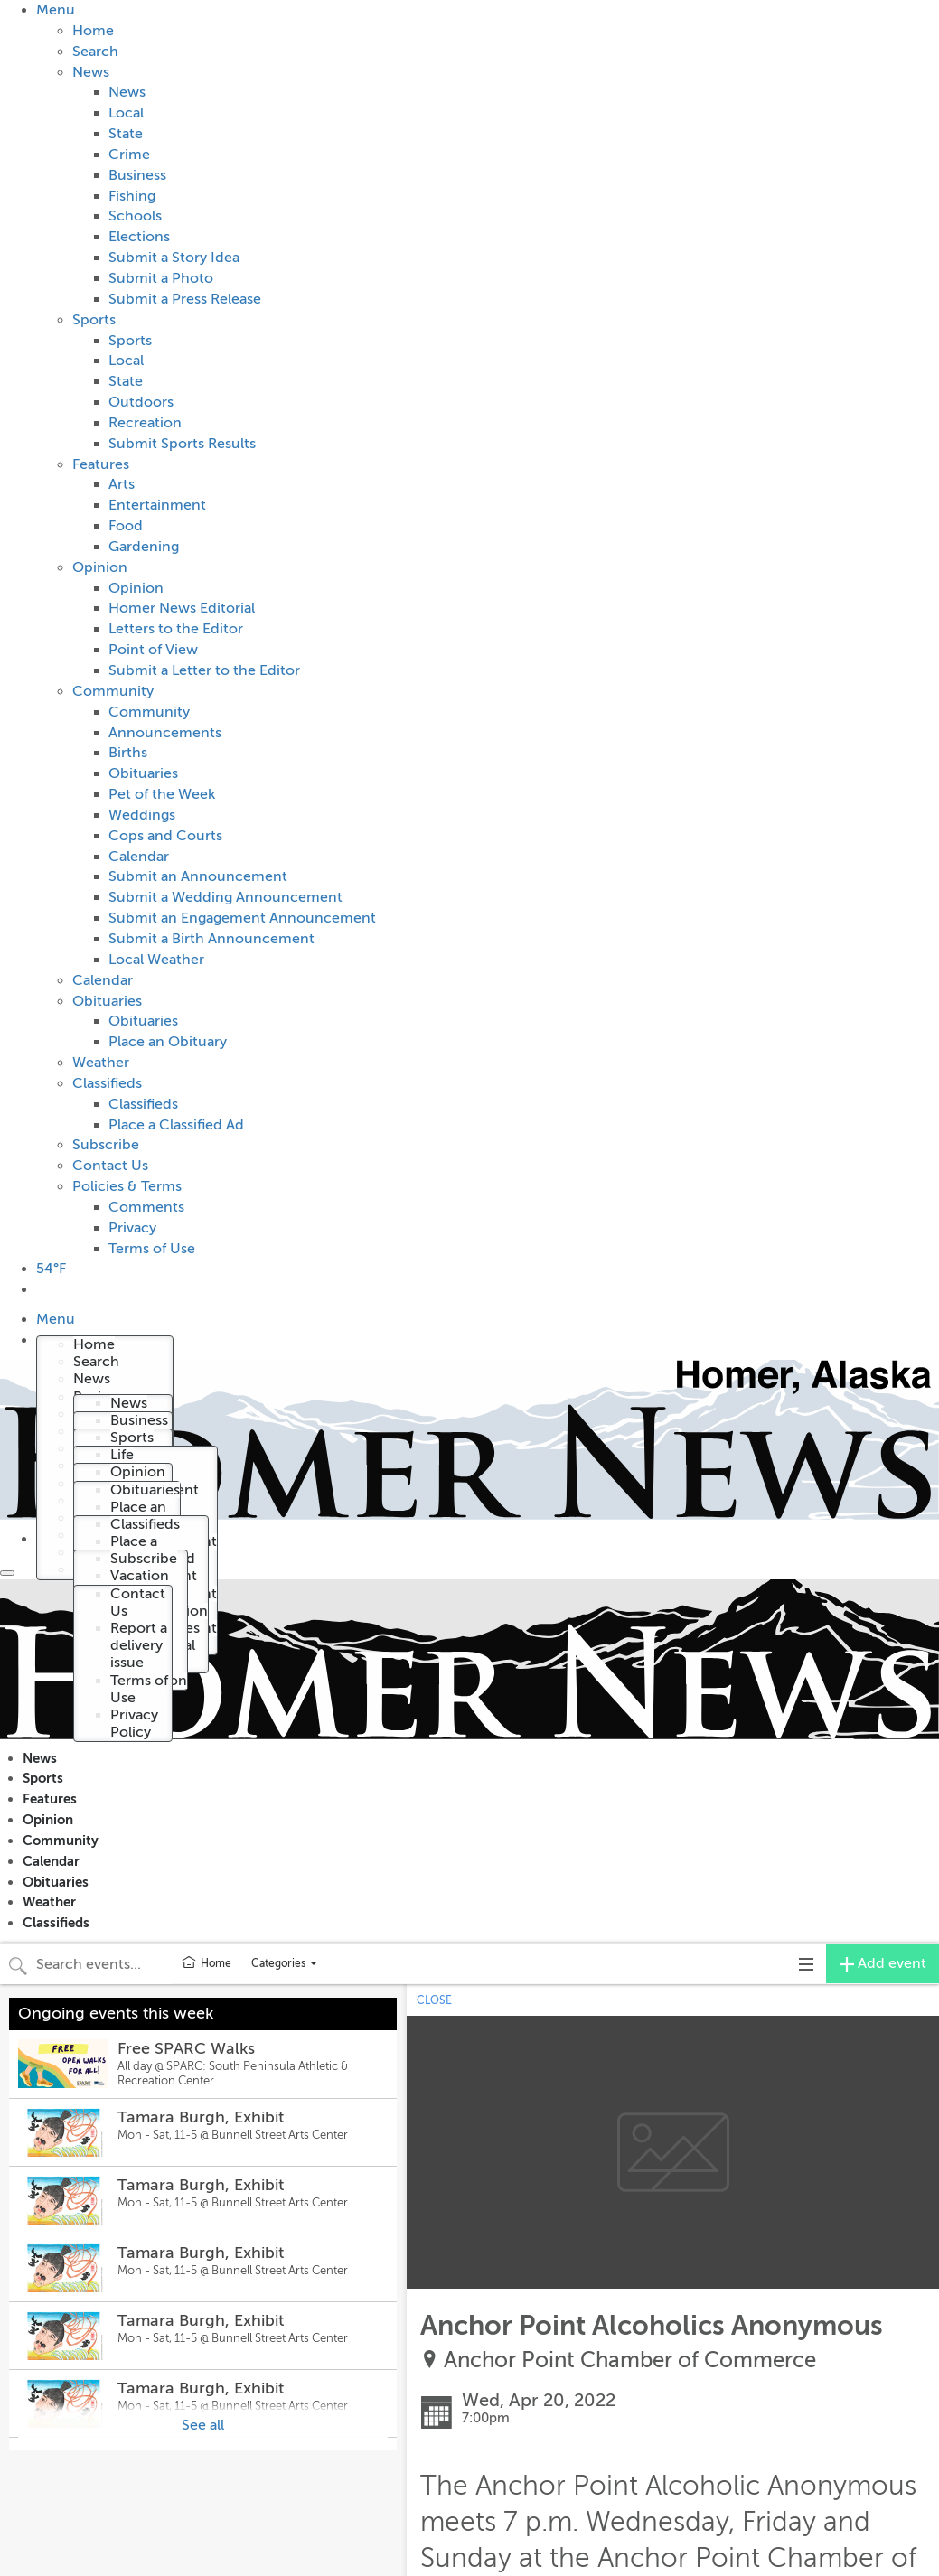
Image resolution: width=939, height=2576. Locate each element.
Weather (100, 1062)
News (90, 72)
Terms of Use (151, 1249)
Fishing (131, 196)
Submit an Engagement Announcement (242, 918)
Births (127, 753)
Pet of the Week (161, 794)
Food (125, 526)
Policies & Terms (127, 1186)
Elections (139, 237)
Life (122, 1455)
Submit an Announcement (197, 876)
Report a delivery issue (138, 1645)
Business (137, 175)
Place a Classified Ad (176, 1125)
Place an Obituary (167, 1042)
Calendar (138, 856)
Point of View (153, 650)
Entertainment (157, 505)
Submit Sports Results (182, 444)
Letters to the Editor (175, 629)
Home (93, 31)
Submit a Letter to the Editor (204, 670)
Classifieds (107, 1083)
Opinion (99, 567)
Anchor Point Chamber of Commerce (630, 2360)
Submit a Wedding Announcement (225, 897)
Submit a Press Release (184, 299)
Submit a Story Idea (173, 257)
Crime (129, 154)
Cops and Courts (165, 836)
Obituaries (143, 773)
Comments (146, 1207)
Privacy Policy (134, 1723)
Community (113, 691)
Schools (135, 216)
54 (51, 1268)
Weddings (141, 815)
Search (95, 51)
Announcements (164, 733)
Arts (121, 484)
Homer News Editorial (181, 608)
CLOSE (434, 2000)
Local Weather (156, 959)
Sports (94, 320)
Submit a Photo (160, 278)
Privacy (132, 1228)
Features (100, 464)
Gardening (143, 547)
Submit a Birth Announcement (211, 939)
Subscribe (105, 1145)
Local (126, 113)
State (125, 134)
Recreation (145, 423)
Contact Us (110, 1165)
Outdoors (141, 402)
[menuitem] (487, 629)
